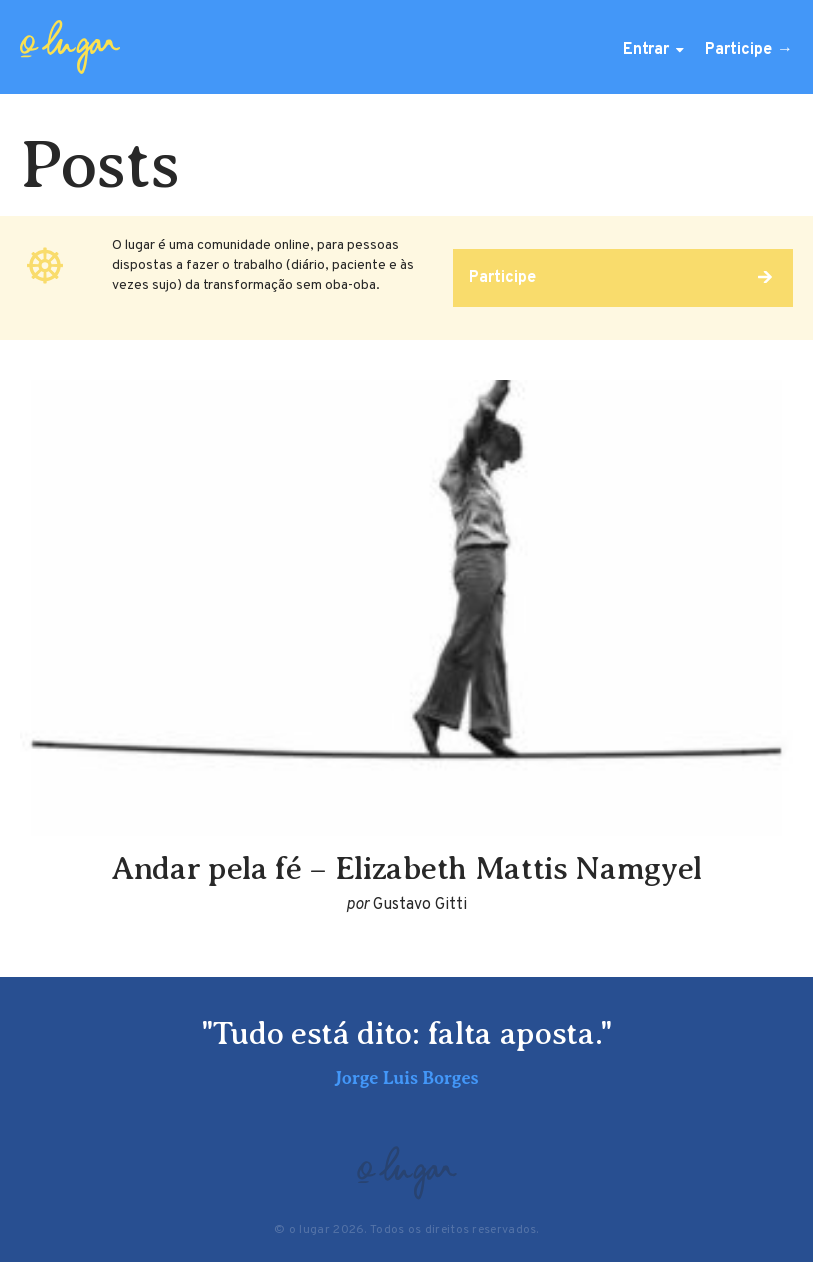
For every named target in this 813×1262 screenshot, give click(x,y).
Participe (738, 50)
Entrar (646, 50)
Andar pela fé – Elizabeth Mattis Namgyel (406, 868)
